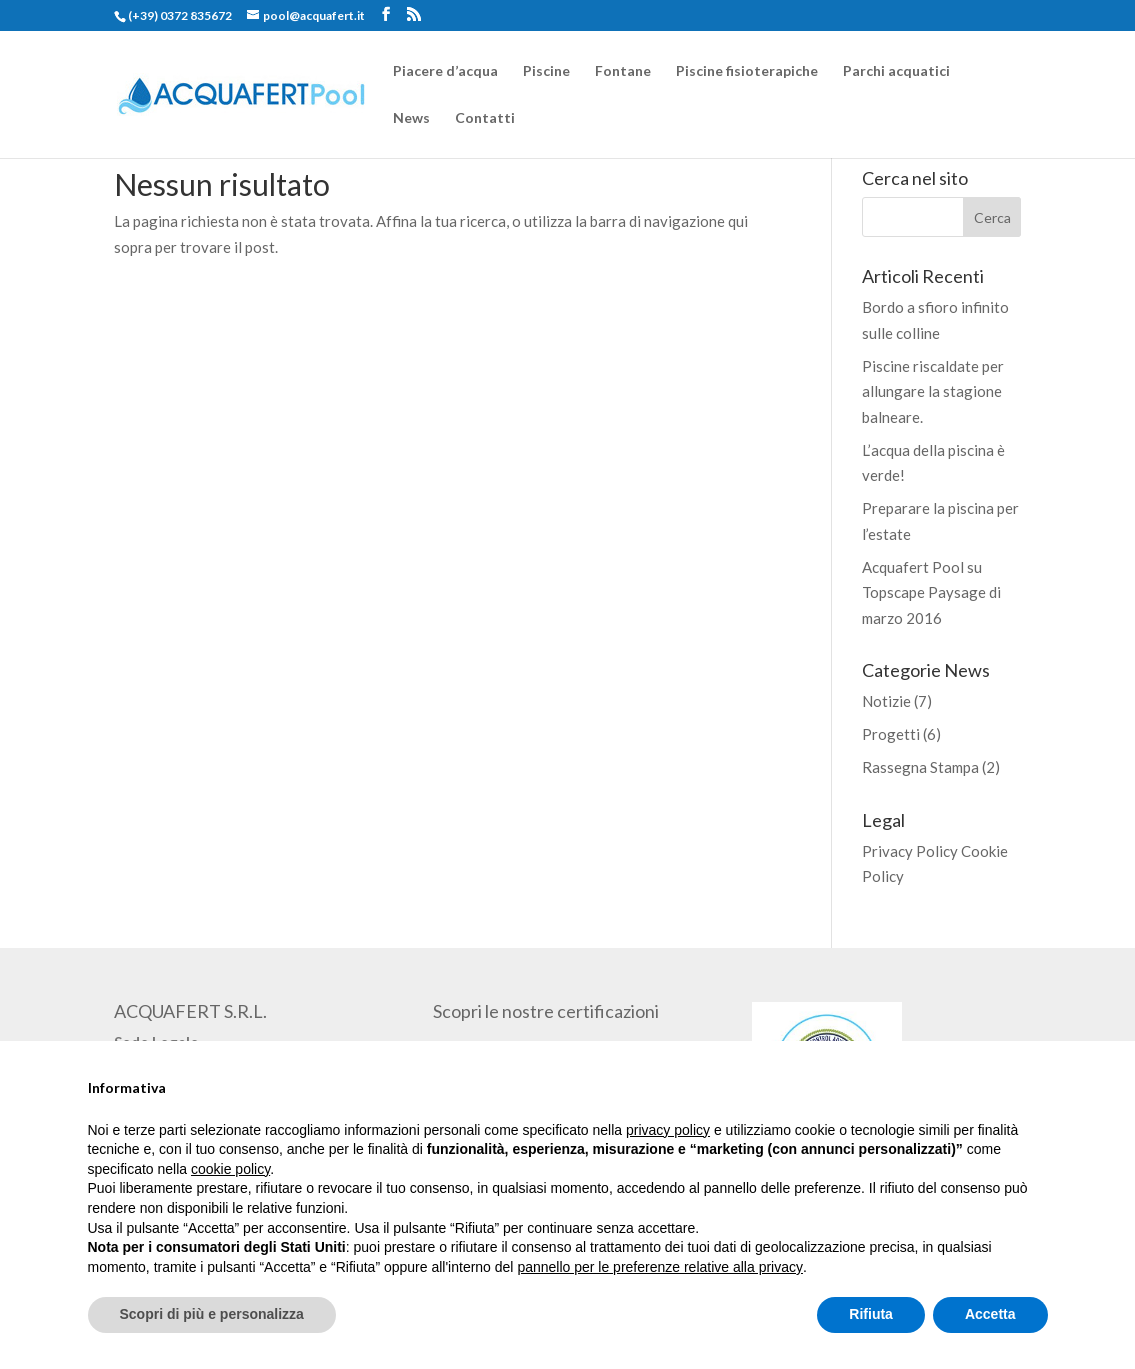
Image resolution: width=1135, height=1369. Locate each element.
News (411, 118)
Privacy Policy (910, 851)
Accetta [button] (990, 1314)
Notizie (886, 701)
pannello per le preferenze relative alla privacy (660, 1267)
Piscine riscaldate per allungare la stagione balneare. (933, 391)
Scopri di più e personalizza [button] (212, 1314)
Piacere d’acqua (445, 71)
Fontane (623, 71)
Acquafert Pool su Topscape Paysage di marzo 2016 (931, 592)
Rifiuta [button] (871, 1314)
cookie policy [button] (230, 1169)
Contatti (485, 118)
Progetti (891, 734)
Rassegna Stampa (920, 767)
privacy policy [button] (668, 1130)
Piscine (546, 71)
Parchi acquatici (896, 71)
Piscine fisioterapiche (747, 71)
